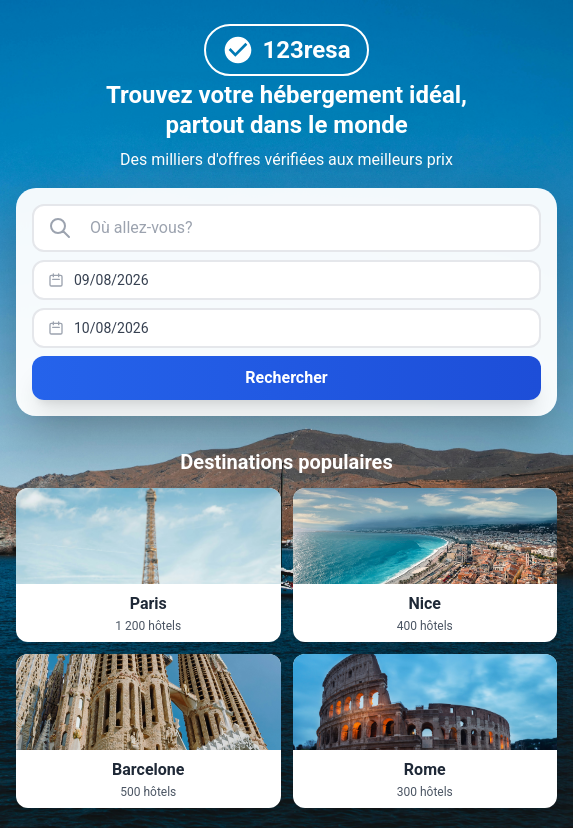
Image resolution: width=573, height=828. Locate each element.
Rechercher (286, 377)
